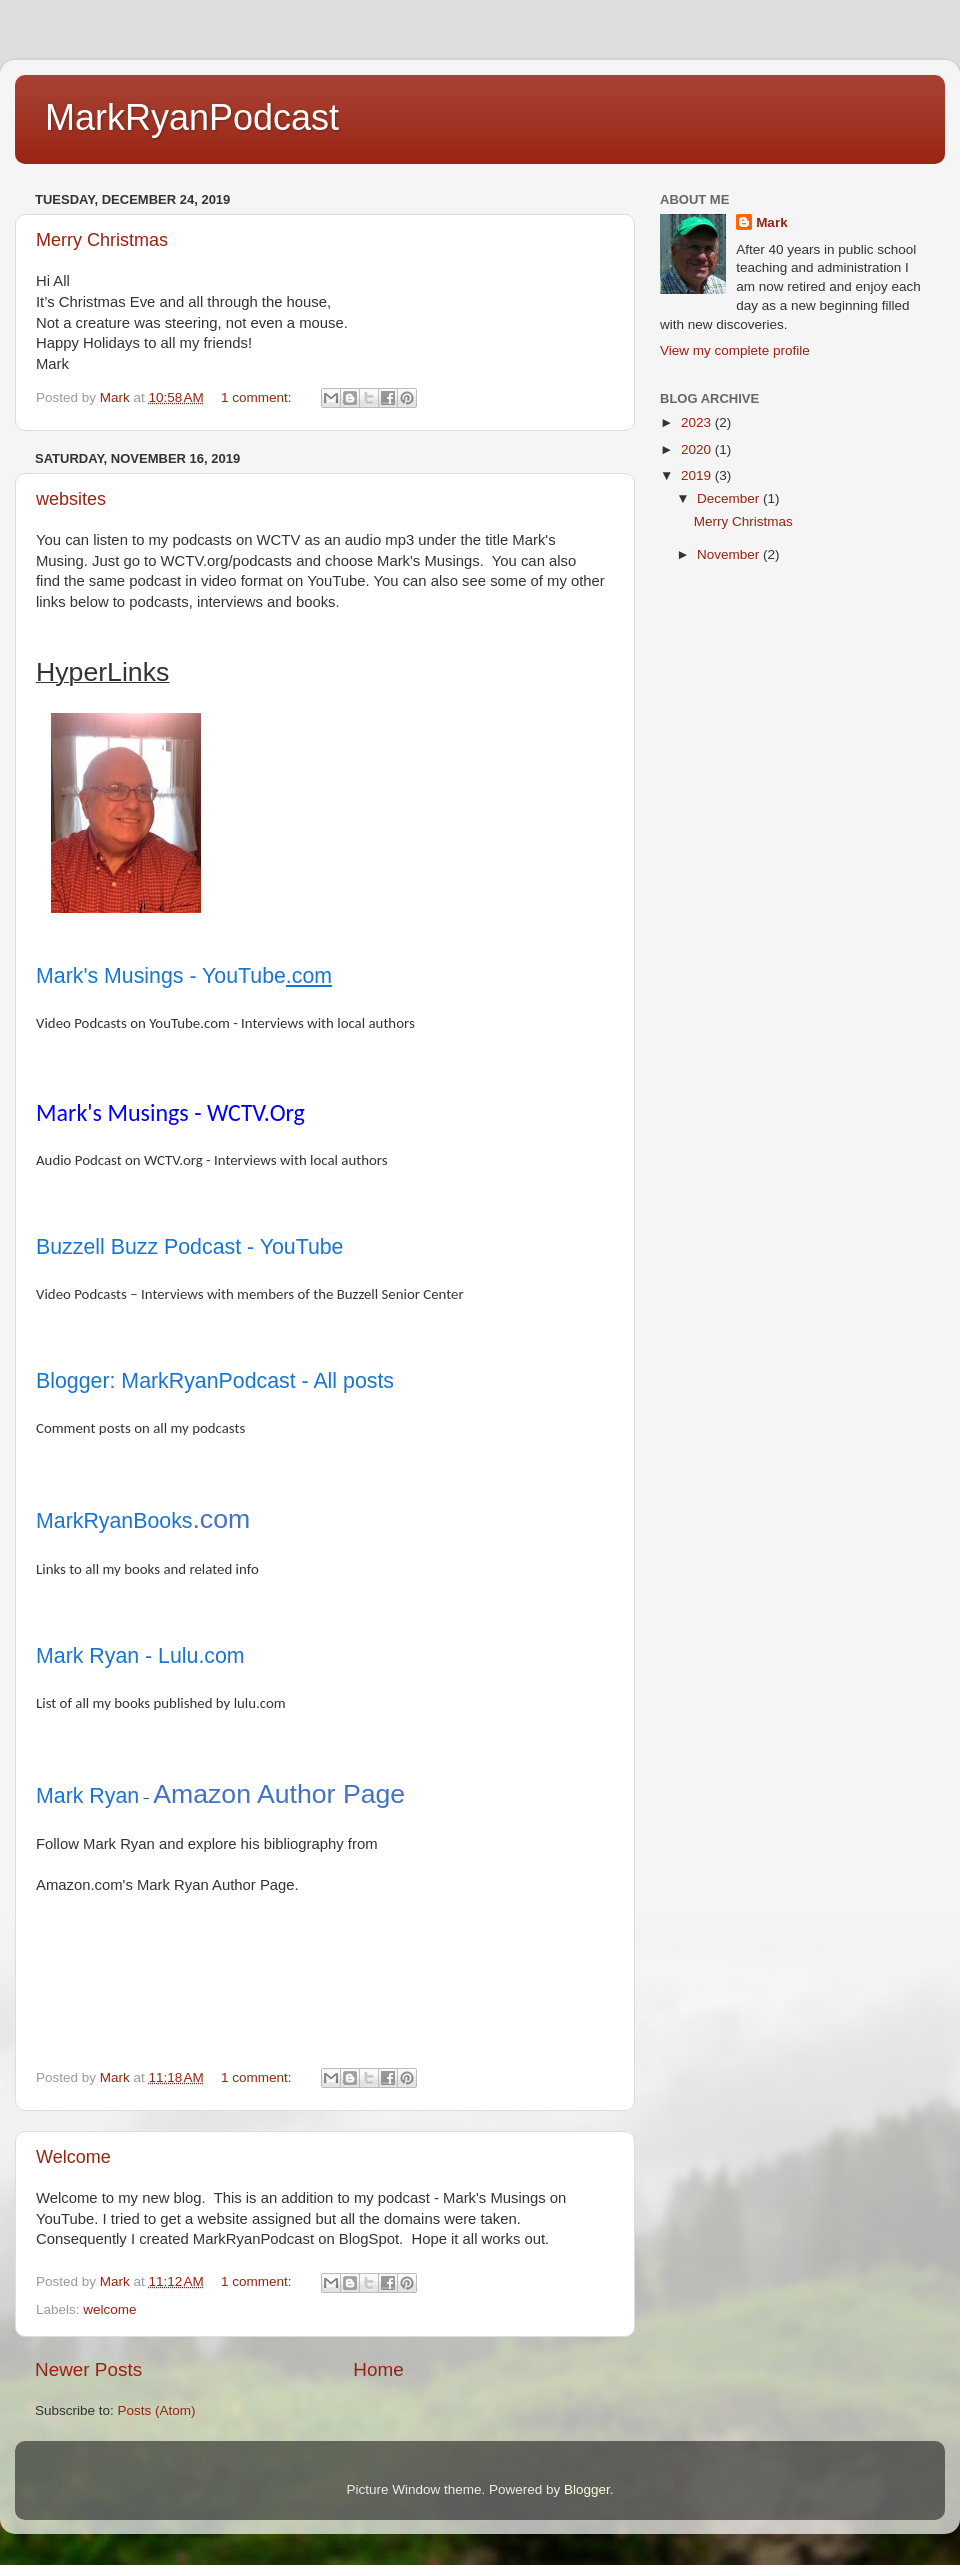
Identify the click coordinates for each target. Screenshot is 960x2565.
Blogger (587, 2489)
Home (378, 2369)
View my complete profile (735, 350)
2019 (698, 475)
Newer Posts (88, 2369)
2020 (698, 449)
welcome (109, 2309)
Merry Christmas (102, 240)
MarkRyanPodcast (192, 117)
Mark (772, 222)
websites (71, 499)
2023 (698, 422)
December (730, 498)
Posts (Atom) (157, 2410)
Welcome (73, 2157)
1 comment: (258, 397)
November (730, 554)
